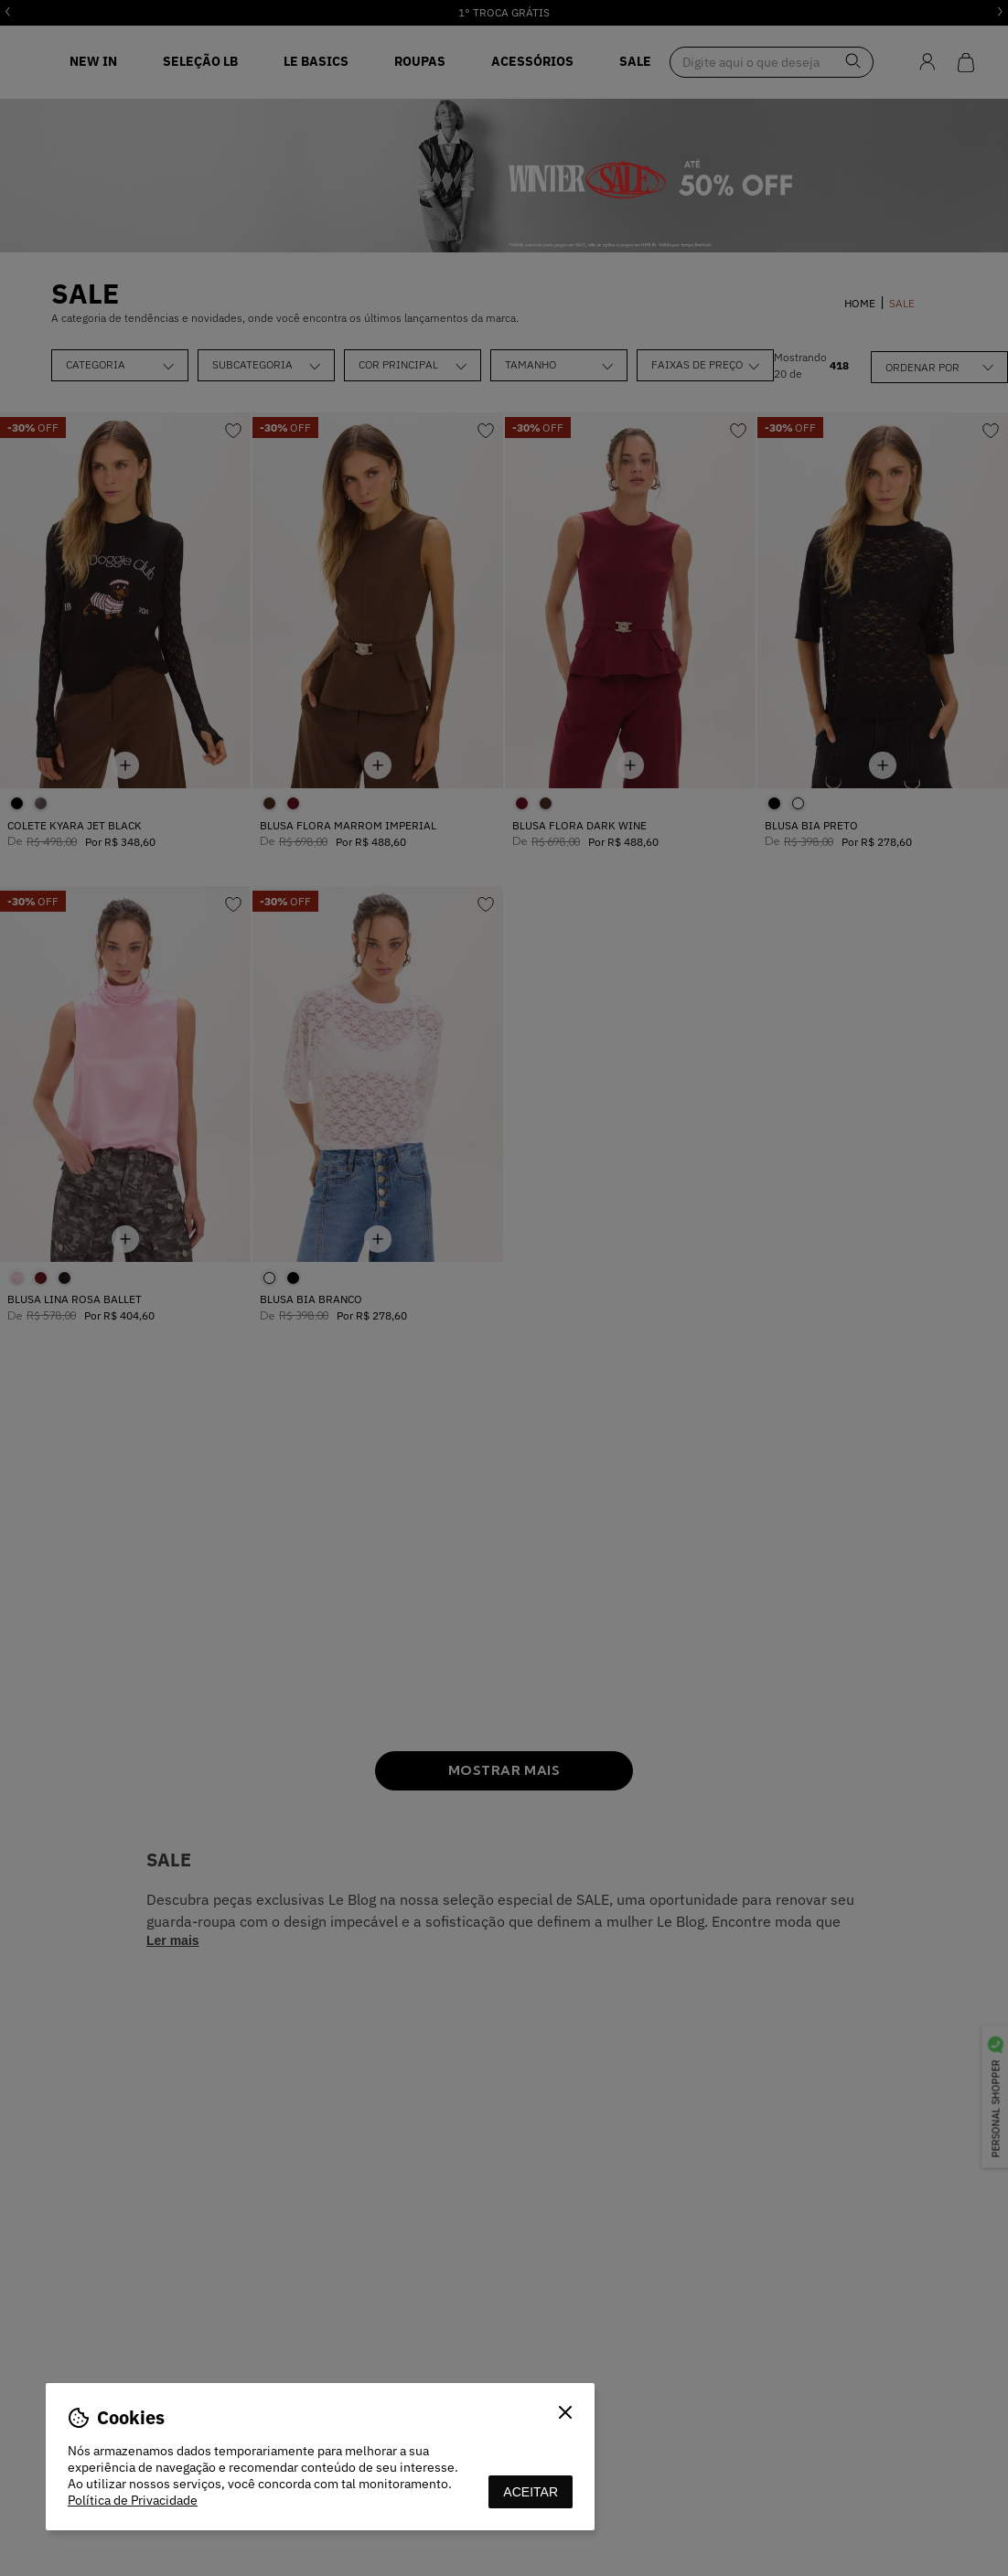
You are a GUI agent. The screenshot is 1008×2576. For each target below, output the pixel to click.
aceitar (530, 2492)
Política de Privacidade (133, 2500)
